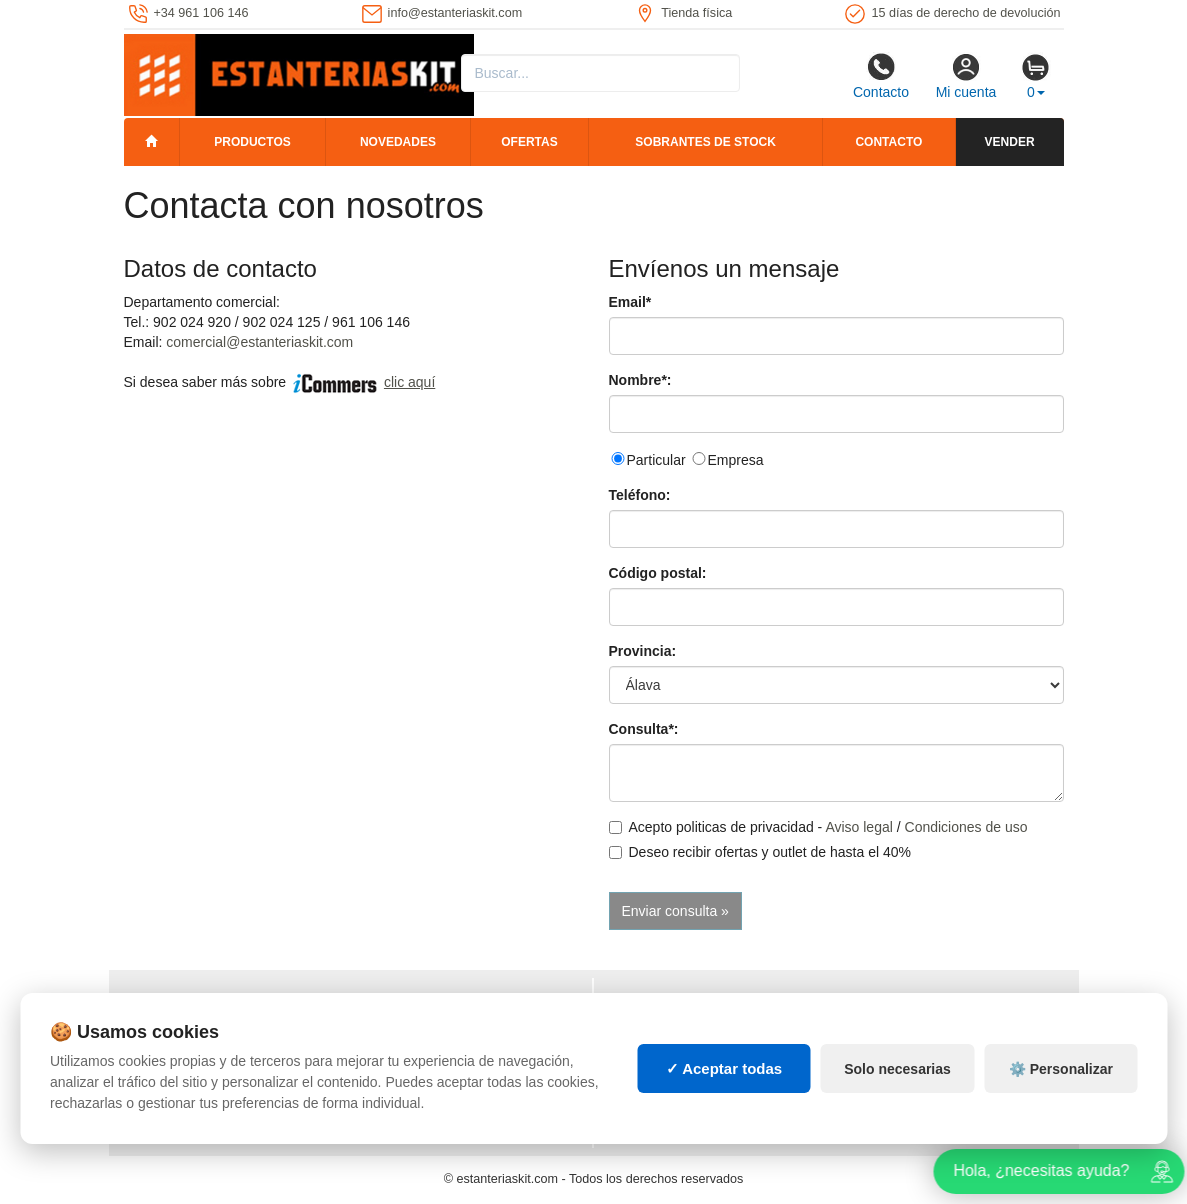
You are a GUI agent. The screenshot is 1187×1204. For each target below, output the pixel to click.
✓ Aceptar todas (724, 1081)
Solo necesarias (897, 1082)
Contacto (881, 76)
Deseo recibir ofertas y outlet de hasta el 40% (760, 852)
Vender (1010, 142)
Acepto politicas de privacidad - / (818, 827)
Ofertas (529, 142)
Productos (252, 142)
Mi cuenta (966, 76)
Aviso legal (858, 827)
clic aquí (409, 382)
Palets (870, 1004)
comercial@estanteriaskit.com (259, 342)
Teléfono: (640, 495)
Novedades (398, 142)
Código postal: (658, 573)
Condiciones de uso (966, 827)
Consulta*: (644, 729)
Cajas (629, 1004)
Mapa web (401, 1004)
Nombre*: (640, 380)
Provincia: (643, 651)
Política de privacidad (207, 1004)
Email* (630, 302)
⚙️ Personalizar (1061, 1082)
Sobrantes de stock (705, 142)
